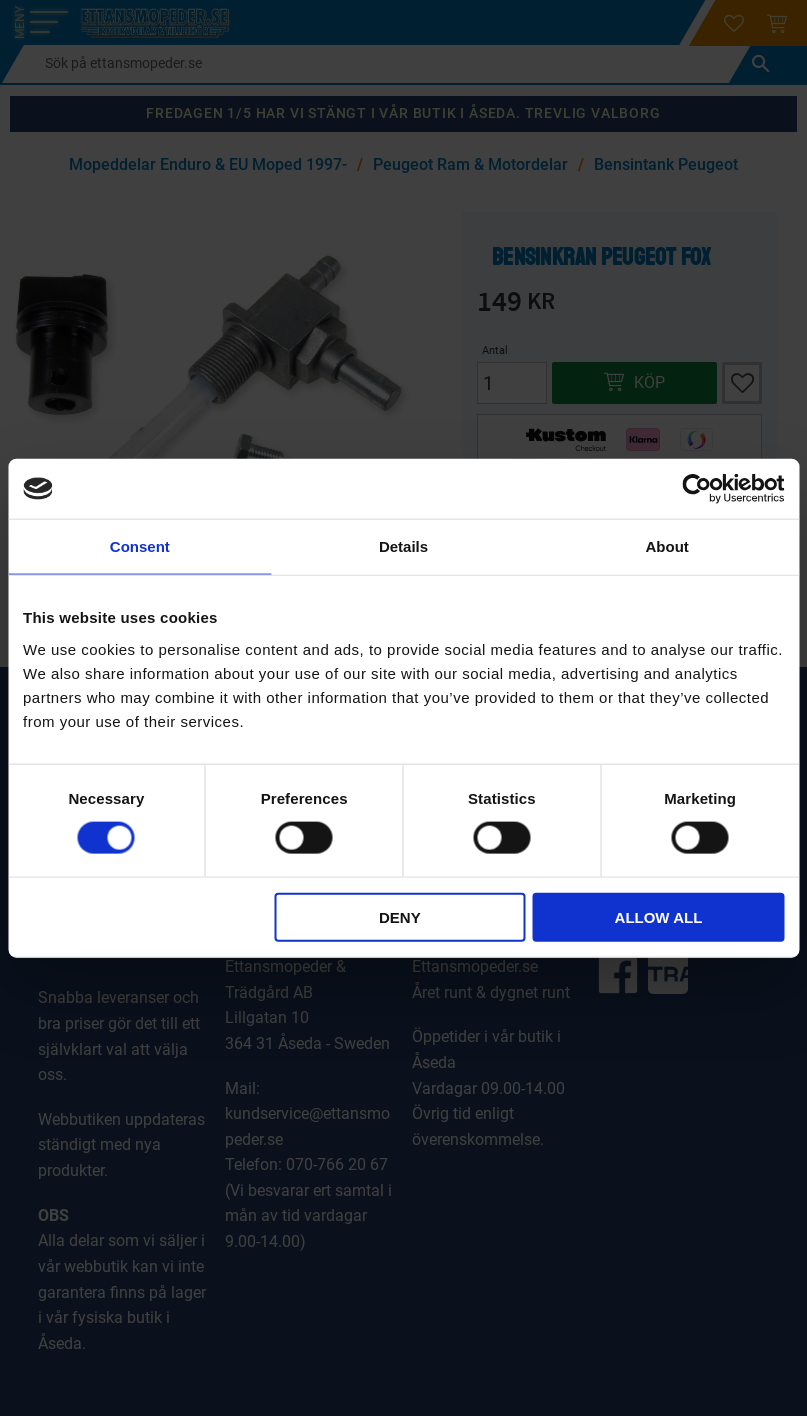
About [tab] (667, 546)
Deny (400, 916)
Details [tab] (403, 546)
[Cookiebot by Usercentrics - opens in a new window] (696, 489)
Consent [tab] (140, 546)
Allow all (659, 916)
